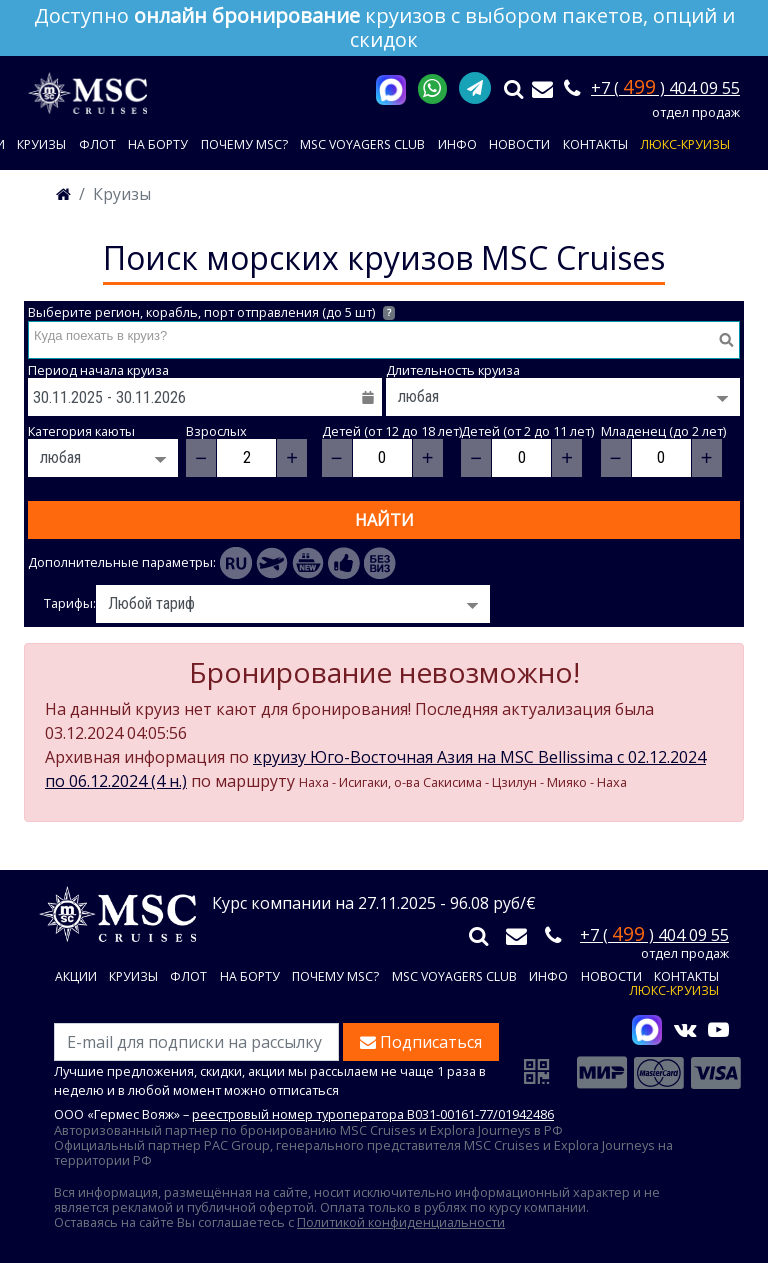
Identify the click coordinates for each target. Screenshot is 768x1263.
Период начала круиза (98, 370)
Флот (97, 144)
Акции (76, 977)
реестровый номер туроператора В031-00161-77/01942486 (373, 1114)
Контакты (595, 144)
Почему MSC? (244, 144)
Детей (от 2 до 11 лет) (527, 431)
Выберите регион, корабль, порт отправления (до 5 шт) (211, 312)
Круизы (41, 144)
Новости (519, 144)
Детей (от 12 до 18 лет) (392, 431)
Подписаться (421, 1042)
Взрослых (216, 431)
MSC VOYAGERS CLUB (362, 144)
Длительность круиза (453, 370)
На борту (158, 144)
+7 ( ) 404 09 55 (665, 88)
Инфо (457, 144)
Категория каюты (81, 431)
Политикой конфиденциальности (401, 1222)
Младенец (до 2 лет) (663, 431)
